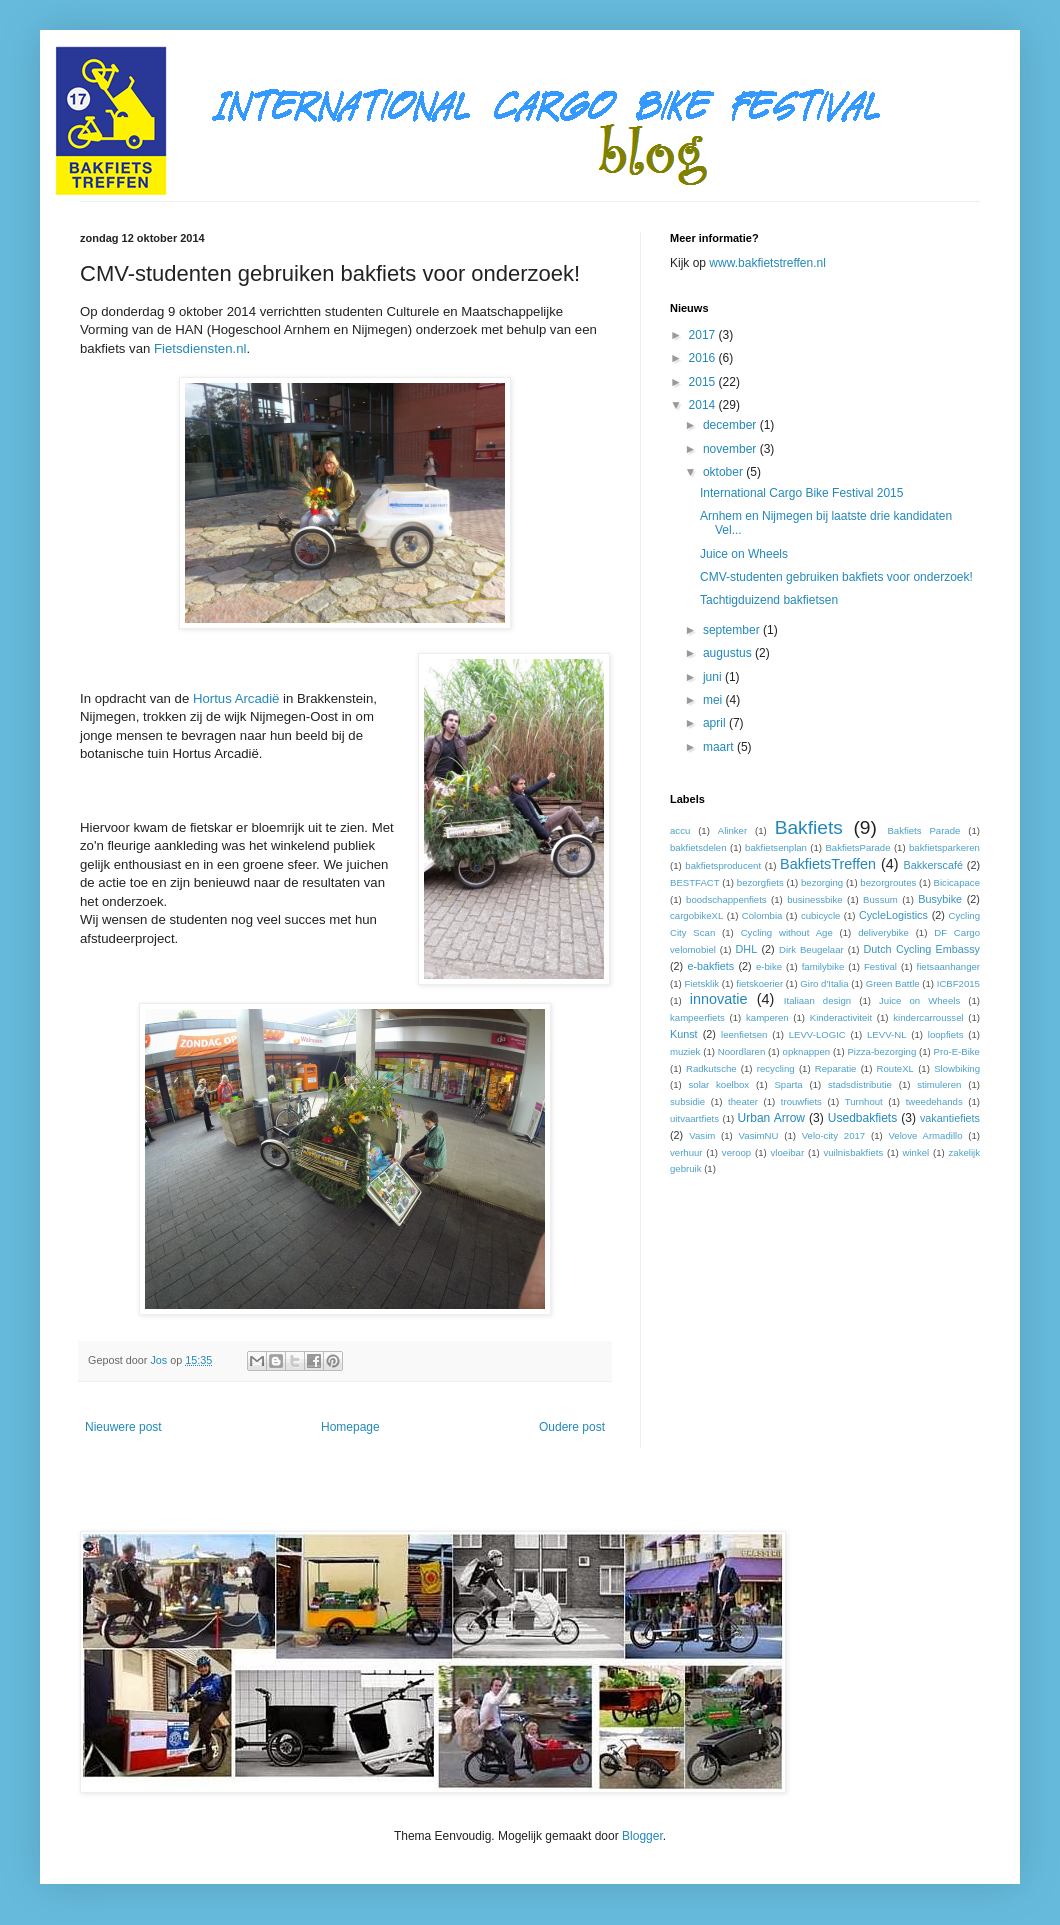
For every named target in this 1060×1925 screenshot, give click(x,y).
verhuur (686, 1152)
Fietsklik (701, 983)
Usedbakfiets (862, 1118)
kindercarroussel (928, 1017)
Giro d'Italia (824, 983)
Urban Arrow (771, 1118)
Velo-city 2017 (833, 1135)
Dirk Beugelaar (811, 949)
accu (680, 830)
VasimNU (759, 1135)
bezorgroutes (888, 882)
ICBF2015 (958, 983)
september (733, 630)
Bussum (880, 899)
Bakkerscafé (932, 865)
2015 (704, 382)
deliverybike (883, 932)
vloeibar (788, 1152)
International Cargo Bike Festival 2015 (801, 493)
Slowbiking (957, 1068)
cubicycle (820, 915)
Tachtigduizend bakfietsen (769, 600)
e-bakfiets (710, 966)
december (731, 425)
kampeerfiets (697, 1017)
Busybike (940, 899)
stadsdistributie (860, 1084)
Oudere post (572, 1427)
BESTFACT (695, 882)
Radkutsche (711, 1068)
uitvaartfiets (694, 1118)
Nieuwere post (123, 1427)
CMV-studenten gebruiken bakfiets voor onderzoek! (836, 577)
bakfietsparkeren (944, 847)
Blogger (642, 1836)
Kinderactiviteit (841, 1017)
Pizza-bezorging (881, 1051)
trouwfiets (801, 1101)
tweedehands (934, 1101)
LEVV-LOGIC (817, 1034)
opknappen (806, 1051)
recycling (776, 1068)
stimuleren (939, 1084)
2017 (704, 335)
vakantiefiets (950, 1118)
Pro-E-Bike (957, 1051)
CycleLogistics (893, 915)
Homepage (350, 1427)
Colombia (762, 915)
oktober (724, 472)
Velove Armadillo (925, 1135)
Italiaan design (817, 1000)
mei (714, 700)
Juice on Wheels (744, 554)
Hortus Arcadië (236, 698)
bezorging (822, 882)
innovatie (719, 999)
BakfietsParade (857, 847)
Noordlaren (741, 1051)
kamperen (767, 1017)
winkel (916, 1152)
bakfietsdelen (698, 847)
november (731, 449)
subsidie (687, 1101)
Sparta (788, 1084)
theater (743, 1101)
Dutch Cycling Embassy (921, 949)
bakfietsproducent (723, 865)
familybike (823, 966)
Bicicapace (957, 882)
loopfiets (946, 1034)
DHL (747, 949)
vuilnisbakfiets (853, 1152)
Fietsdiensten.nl (200, 348)
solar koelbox (719, 1084)
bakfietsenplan (776, 847)
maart (720, 747)
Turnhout (864, 1101)
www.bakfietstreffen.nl (767, 263)
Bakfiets (809, 827)
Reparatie (836, 1068)
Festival (880, 966)
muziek (685, 1051)
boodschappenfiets (726, 899)
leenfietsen (744, 1034)
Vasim (702, 1135)
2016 (704, 358)
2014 (704, 405)
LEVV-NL (886, 1034)
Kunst (684, 1034)
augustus (729, 653)
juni (714, 677)
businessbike (814, 899)
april (716, 723)
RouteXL (895, 1068)
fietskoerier (759, 983)
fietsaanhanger (948, 966)
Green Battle (893, 983)
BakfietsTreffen (828, 864)
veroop (736, 1152)
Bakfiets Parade (923, 830)
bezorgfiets (760, 882)
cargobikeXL (696, 915)
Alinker (732, 830)
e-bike (769, 966)
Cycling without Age (787, 932)
